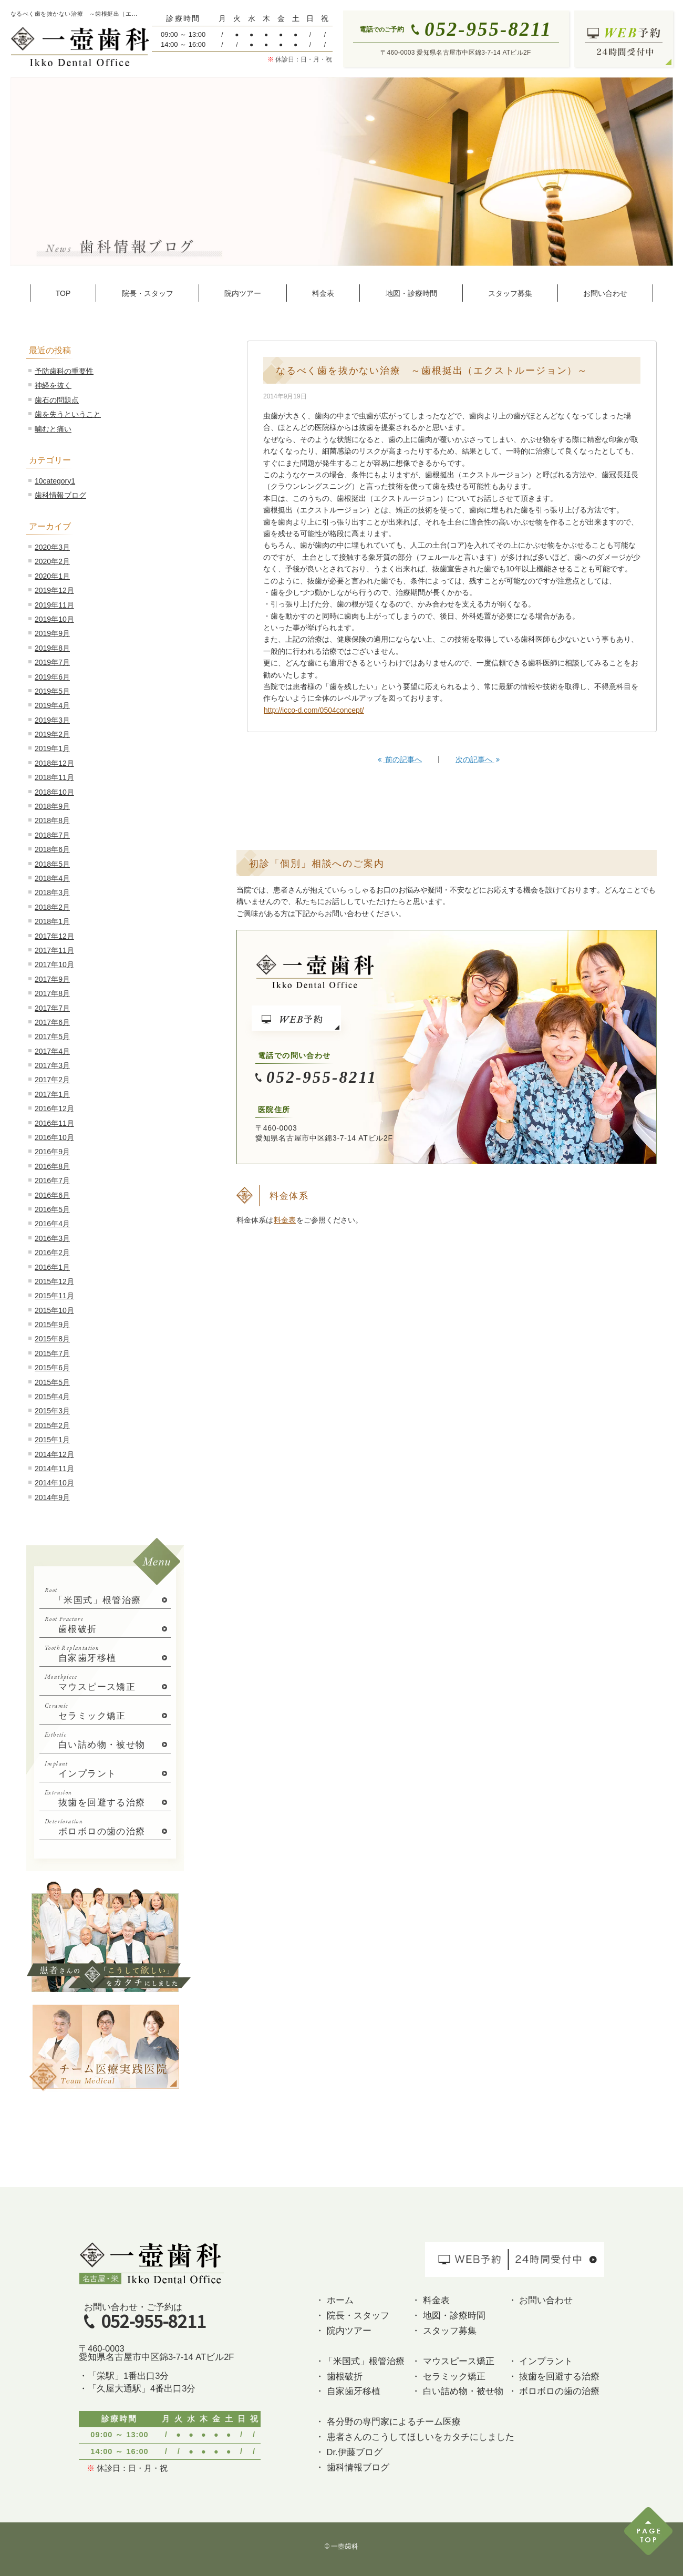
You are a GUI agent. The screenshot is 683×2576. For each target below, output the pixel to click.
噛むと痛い (53, 429)
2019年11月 (54, 605)
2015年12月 (54, 1281)
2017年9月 (52, 979)
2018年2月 (52, 907)
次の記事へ (478, 759)
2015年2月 (52, 1425)
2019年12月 (54, 590)
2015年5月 (52, 1382)
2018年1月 (52, 921)
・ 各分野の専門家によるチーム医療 (388, 2421)
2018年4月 (52, 878)
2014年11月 (54, 1468)
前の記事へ (400, 759)
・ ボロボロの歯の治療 (554, 2391)
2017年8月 (52, 993)
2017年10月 (54, 964)
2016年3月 (52, 1238)
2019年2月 (52, 734)
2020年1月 (52, 576)
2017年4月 (52, 1051)
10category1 (55, 481)
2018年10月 (54, 792)
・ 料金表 (430, 2300)
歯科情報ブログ (60, 495)
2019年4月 (52, 705)
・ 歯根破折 (339, 2376)
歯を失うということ (68, 414)
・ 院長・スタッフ (352, 2315)
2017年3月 (52, 1065)
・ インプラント (540, 2361)
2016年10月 (54, 1137)
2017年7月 (52, 1008)
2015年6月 (52, 1367)
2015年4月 (52, 1396)
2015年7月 (52, 1353)
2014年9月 (52, 1497)
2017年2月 (52, 1079)
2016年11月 (54, 1123)
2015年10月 (54, 1310)
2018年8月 (52, 820)
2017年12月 (54, 936)
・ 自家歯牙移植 (347, 2391)
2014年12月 (54, 1454)
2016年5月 (52, 1209)
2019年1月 (52, 748)
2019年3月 (52, 720)
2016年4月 (52, 1223)
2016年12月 (54, 1108)
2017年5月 (52, 1036)
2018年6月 (52, 849)
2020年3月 (52, 547)
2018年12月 (54, 763)
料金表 (285, 1220)
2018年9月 (52, 806)
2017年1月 (52, 1094)
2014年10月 (54, 1483)
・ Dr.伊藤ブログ (348, 2452)
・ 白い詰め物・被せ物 (457, 2391)
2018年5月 (52, 864)
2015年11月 (54, 1295)
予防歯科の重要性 (64, 371)
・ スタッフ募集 (444, 2330)
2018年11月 (54, 777)
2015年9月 (52, 1324)
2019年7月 (52, 662)
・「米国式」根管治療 (360, 2361)
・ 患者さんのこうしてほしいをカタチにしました (414, 2436)
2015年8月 (52, 1339)
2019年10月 (54, 619)
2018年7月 (52, 835)
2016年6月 (52, 1195)
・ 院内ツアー (343, 2330)
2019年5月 (52, 691)
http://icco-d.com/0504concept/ (314, 710)
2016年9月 (52, 1151)
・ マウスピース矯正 (452, 2361)
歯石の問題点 (57, 400)
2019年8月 (52, 648)
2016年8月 (52, 1166)
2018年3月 (52, 892)
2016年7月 (52, 1180)
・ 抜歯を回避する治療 (554, 2376)
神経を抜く (53, 385)
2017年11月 (54, 950)
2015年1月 (52, 1439)
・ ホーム (334, 2300)
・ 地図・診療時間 (448, 2315)
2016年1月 (52, 1267)
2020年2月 (52, 561)
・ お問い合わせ (540, 2300)
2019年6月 (52, 677)
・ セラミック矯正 (448, 2376)
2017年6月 (52, 1022)
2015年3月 (52, 1411)
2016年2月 (52, 1252)
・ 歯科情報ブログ (352, 2467)
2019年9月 (52, 633)
